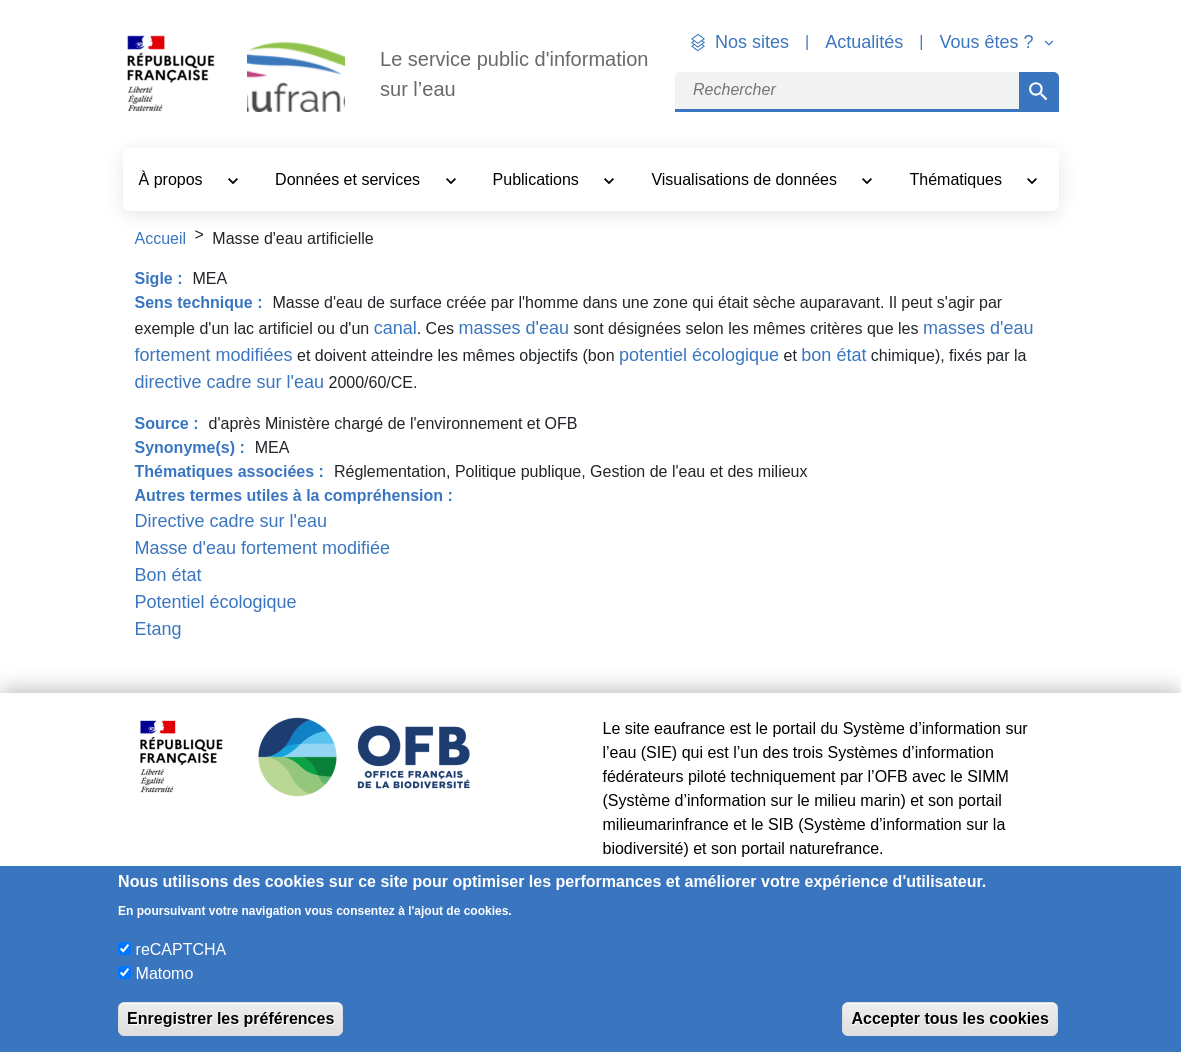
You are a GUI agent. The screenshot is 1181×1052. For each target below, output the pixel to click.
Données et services (349, 179)
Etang (158, 629)
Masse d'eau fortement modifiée (263, 548)
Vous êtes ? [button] (988, 42)
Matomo (165, 973)
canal (395, 328)
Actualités (864, 42)
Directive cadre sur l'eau (231, 521)
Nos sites (752, 42)
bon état (833, 355)
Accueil (161, 238)
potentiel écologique (699, 355)
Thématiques (958, 179)
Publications (538, 179)
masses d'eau (513, 328)
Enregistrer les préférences (230, 1018)
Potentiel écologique (216, 602)
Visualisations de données (746, 179)
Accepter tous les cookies (949, 1018)
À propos (173, 179)
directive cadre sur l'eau (230, 382)
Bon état (168, 575)
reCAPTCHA (181, 949)
